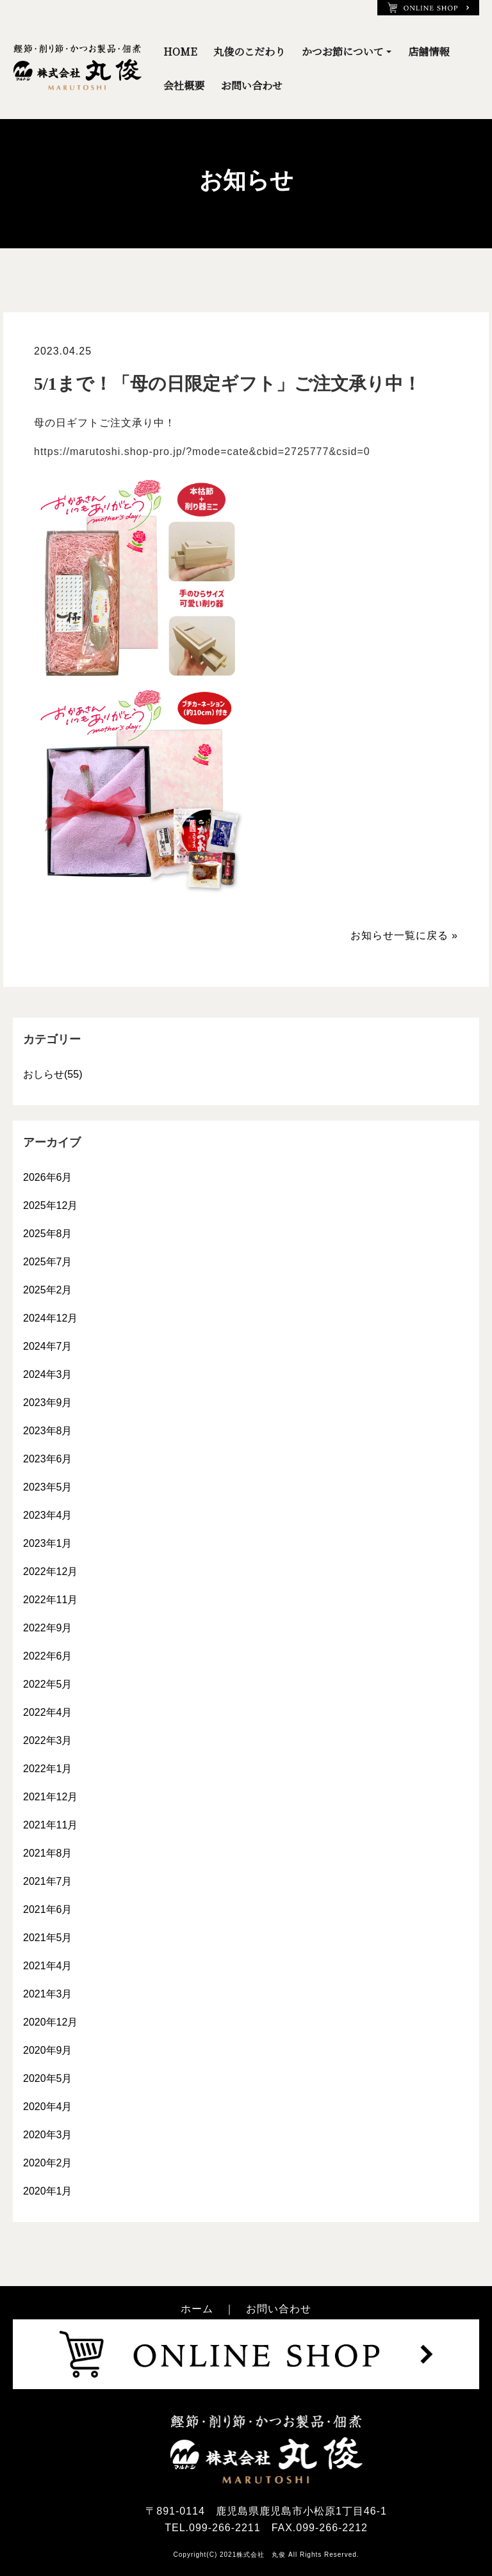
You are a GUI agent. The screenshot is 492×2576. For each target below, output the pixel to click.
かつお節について (343, 51)
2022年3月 (47, 1740)
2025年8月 (47, 1233)
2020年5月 (47, 2078)
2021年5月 (47, 1937)
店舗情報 (428, 51)
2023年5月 (47, 1487)
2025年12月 (50, 1205)
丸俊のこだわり (249, 51)
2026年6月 (47, 1177)
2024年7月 (47, 1346)
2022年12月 (50, 1571)
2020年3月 (47, 2134)
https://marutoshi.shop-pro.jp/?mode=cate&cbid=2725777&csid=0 (202, 451)
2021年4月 (47, 1965)
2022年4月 (47, 1712)
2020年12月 (50, 2022)
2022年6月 (47, 1656)
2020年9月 (47, 2050)
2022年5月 (47, 1684)
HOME (180, 51)
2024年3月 (47, 1374)
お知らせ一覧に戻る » (404, 935)
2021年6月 (47, 1909)
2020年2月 (47, 2162)
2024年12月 (50, 1318)
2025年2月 (47, 1289)
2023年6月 (47, 1458)
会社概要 (183, 85)
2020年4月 (47, 2106)
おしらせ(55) (52, 1074)
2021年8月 (47, 1853)
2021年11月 (50, 1825)
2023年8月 (47, 1430)
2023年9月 (47, 1402)
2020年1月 (47, 2191)
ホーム (197, 2308)
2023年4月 (47, 1515)
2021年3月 (47, 1993)
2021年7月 (47, 1881)
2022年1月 (47, 1768)
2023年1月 (47, 1543)
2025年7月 (47, 1261)
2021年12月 (50, 1796)
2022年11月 (50, 1599)
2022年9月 (47, 1627)
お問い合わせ (252, 85)
